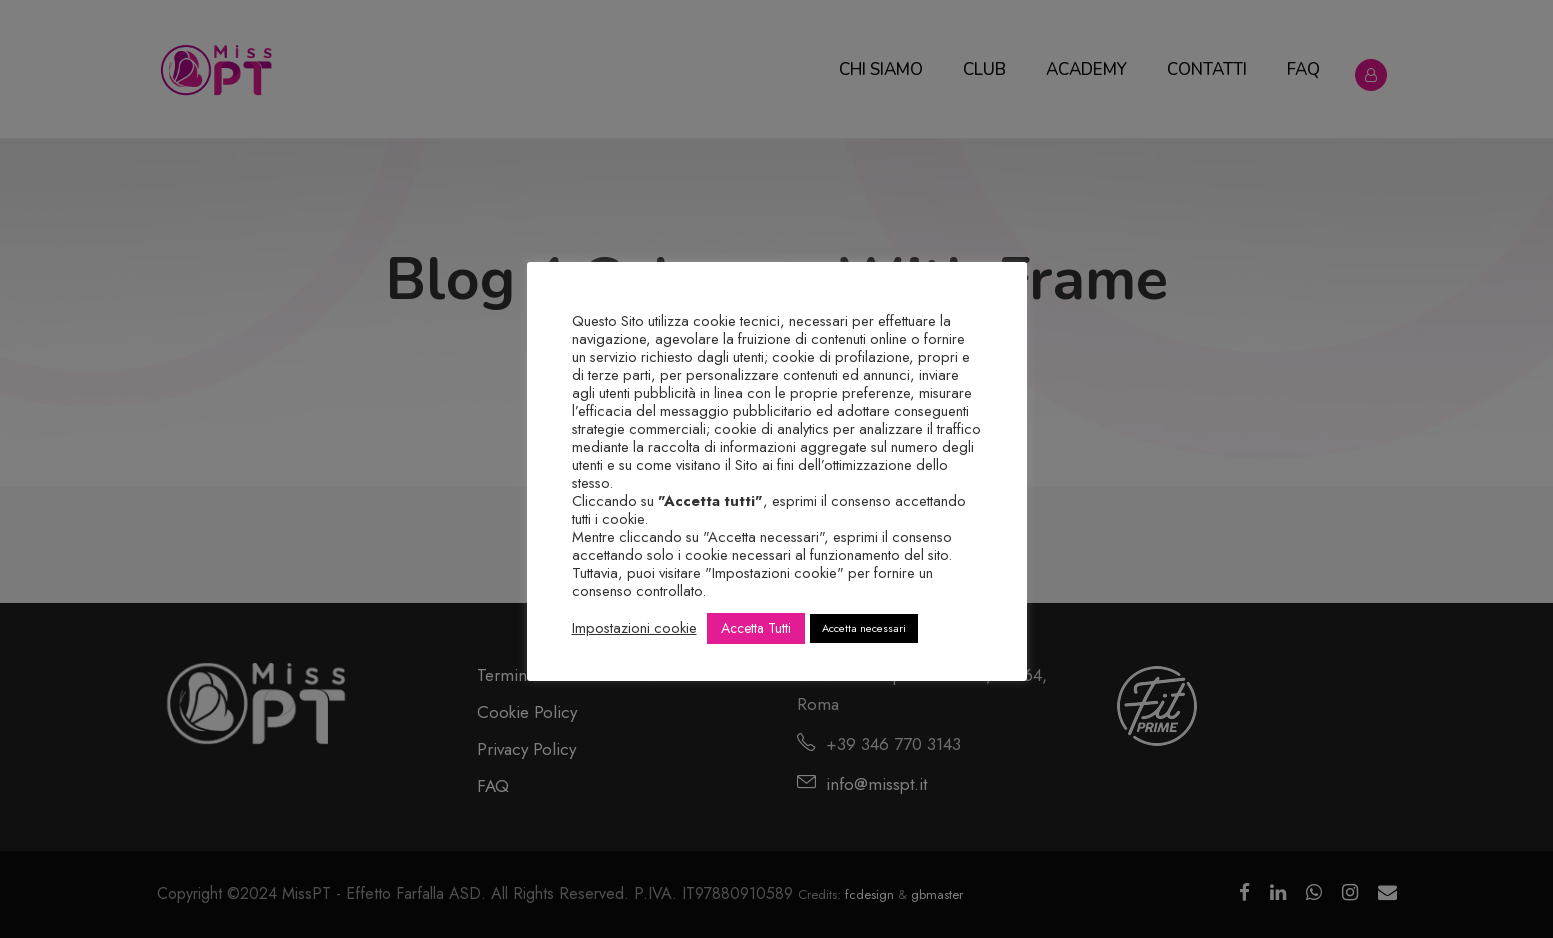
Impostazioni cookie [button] (634, 628)
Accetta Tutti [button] (756, 628)
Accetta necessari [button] (864, 628)
